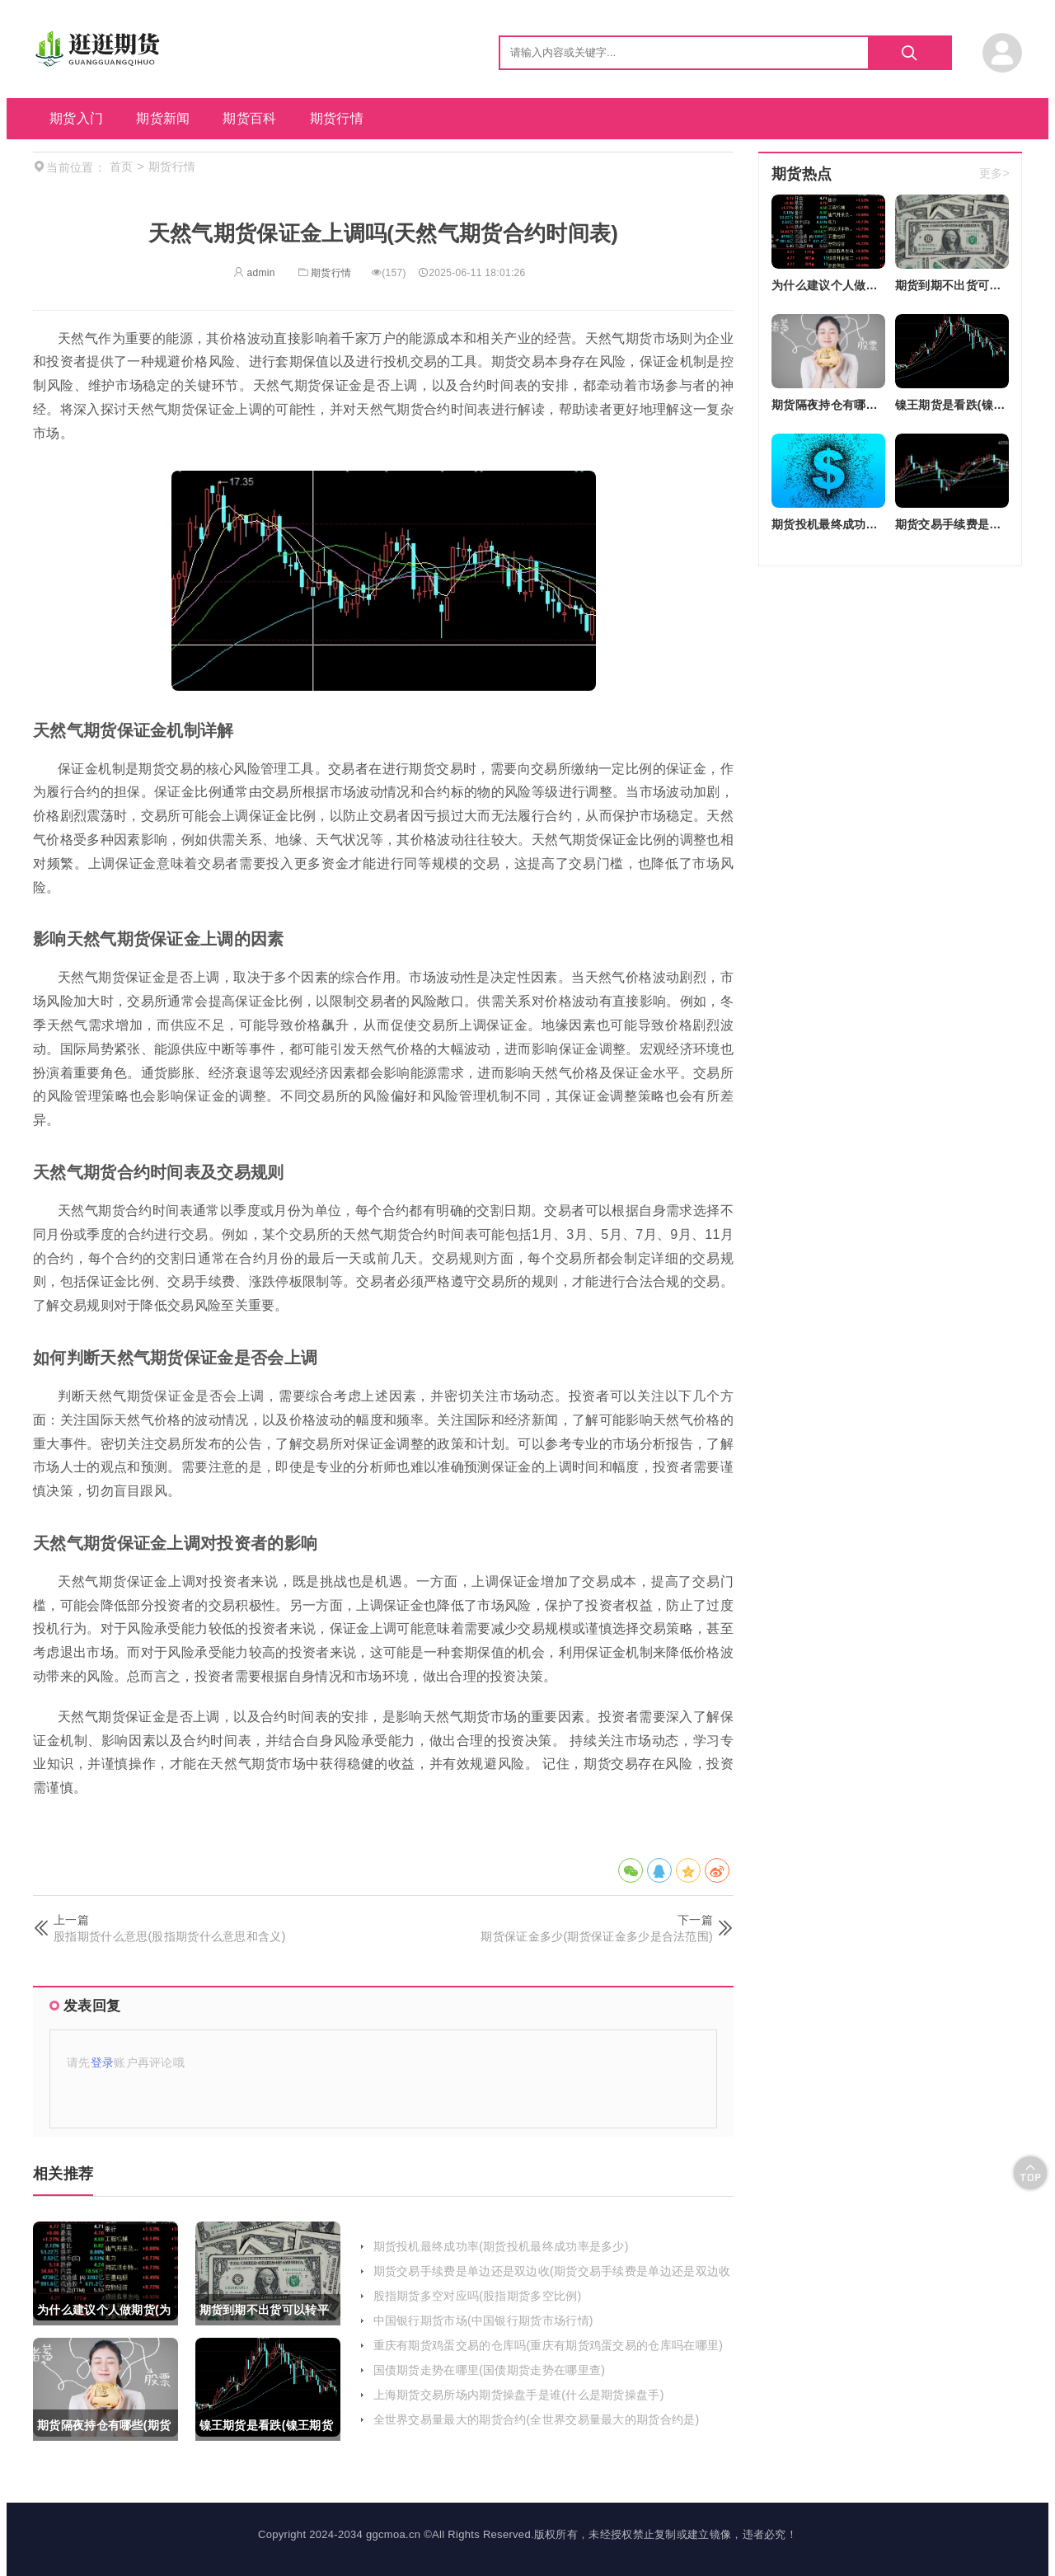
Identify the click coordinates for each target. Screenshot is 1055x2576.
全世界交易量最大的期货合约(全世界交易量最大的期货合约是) (536, 2419)
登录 (103, 2062)
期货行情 (336, 118)
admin (254, 273)
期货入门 (76, 118)
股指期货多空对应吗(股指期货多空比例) (477, 2295)
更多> (994, 174)
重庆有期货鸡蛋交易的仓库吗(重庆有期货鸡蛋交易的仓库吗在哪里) (548, 2345)
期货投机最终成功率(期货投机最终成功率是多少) (501, 2246)
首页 (122, 166)
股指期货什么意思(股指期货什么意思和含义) (170, 1936)
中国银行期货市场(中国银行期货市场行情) (483, 2320)
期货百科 (249, 118)
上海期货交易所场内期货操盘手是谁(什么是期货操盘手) (518, 2394)
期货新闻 (163, 118)
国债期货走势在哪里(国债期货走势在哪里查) (489, 2370)
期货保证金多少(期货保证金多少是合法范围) (597, 1936)
